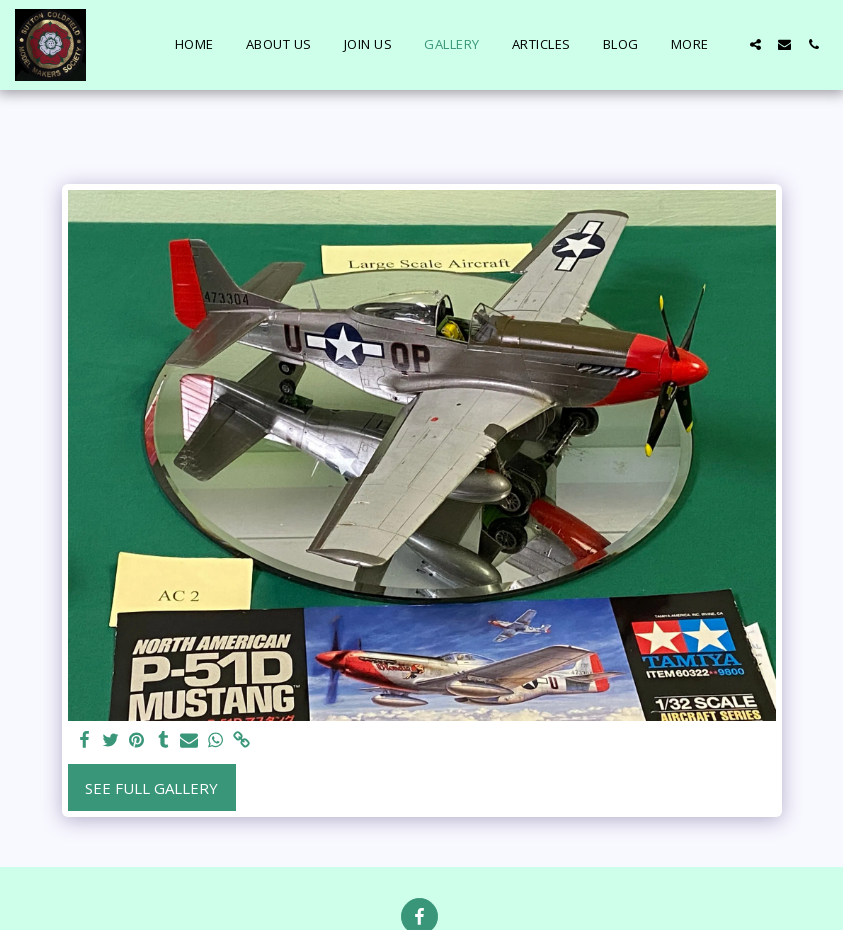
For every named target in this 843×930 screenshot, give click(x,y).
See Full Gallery (151, 788)
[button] (755, 44)
